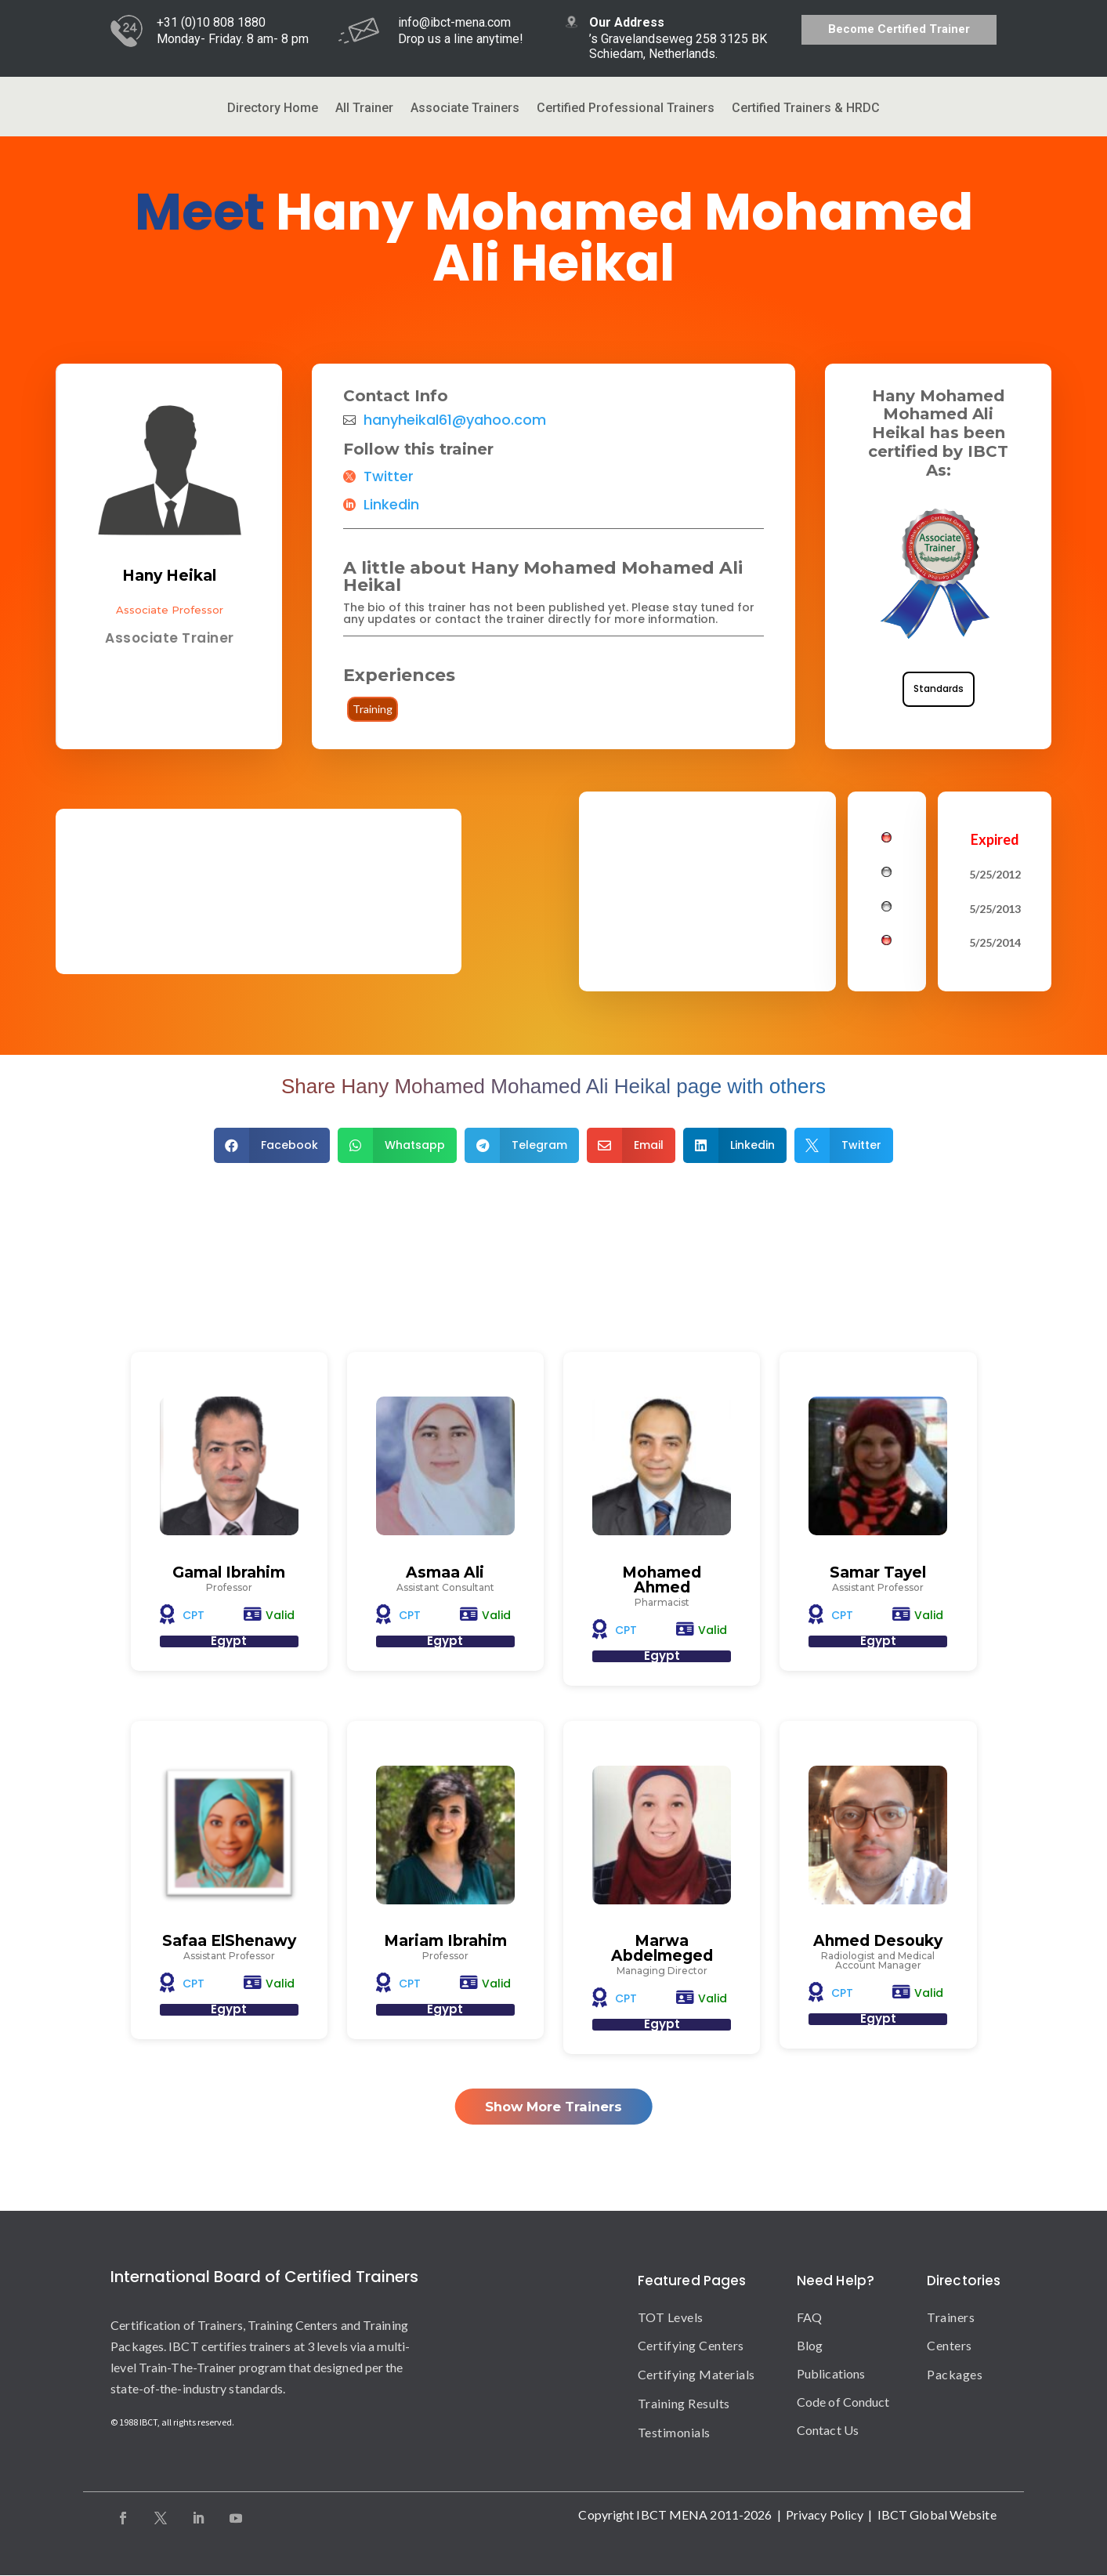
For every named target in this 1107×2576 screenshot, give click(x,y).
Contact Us (828, 2429)
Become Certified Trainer (899, 29)
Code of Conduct (843, 2401)
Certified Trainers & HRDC (806, 109)
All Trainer (364, 109)
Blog (810, 2345)
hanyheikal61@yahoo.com (455, 420)
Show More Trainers (553, 2106)
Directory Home (272, 109)
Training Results (684, 2404)
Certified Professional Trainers (625, 109)
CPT (193, 1615)
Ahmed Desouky (877, 1941)
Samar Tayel (878, 1572)
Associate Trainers (465, 109)
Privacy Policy (824, 2514)
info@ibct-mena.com (454, 22)
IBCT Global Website (937, 2514)
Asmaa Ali (445, 1572)
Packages (954, 2375)
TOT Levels (671, 2317)
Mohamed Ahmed (661, 1579)
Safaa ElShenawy (229, 1941)
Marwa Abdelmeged (662, 1948)
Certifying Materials (696, 2375)
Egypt (229, 1640)
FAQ (809, 2317)
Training (373, 709)
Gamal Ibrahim (228, 1572)
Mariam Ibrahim (445, 1941)
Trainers (951, 2317)
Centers (949, 2346)
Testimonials (674, 2432)
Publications (831, 2373)
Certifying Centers (691, 2346)
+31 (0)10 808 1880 (211, 22)
